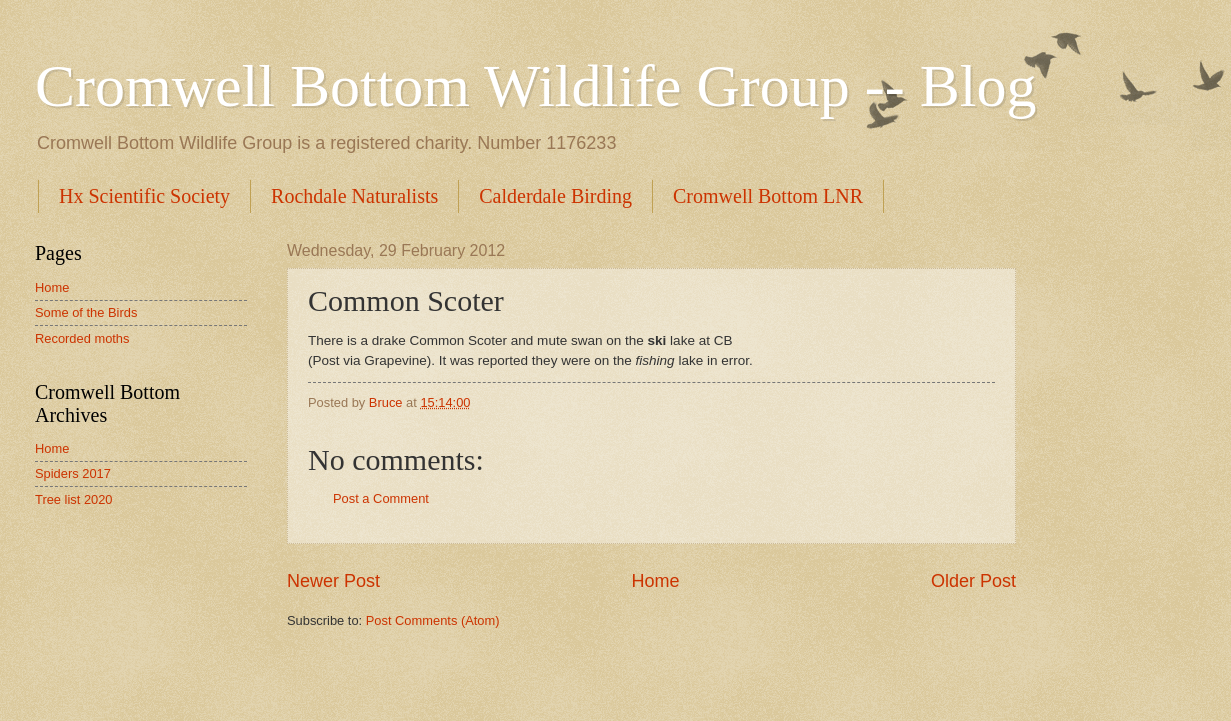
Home (655, 581)
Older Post (973, 581)
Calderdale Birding (555, 196)
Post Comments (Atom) (433, 620)
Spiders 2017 (73, 473)
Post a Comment (381, 498)
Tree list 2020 (74, 499)
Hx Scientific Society (144, 196)
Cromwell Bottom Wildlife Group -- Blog (535, 86)
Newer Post (333, 581)
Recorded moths (82, 338)
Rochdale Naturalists (354, 196)
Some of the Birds (86, 312)
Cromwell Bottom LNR (768, 196)
